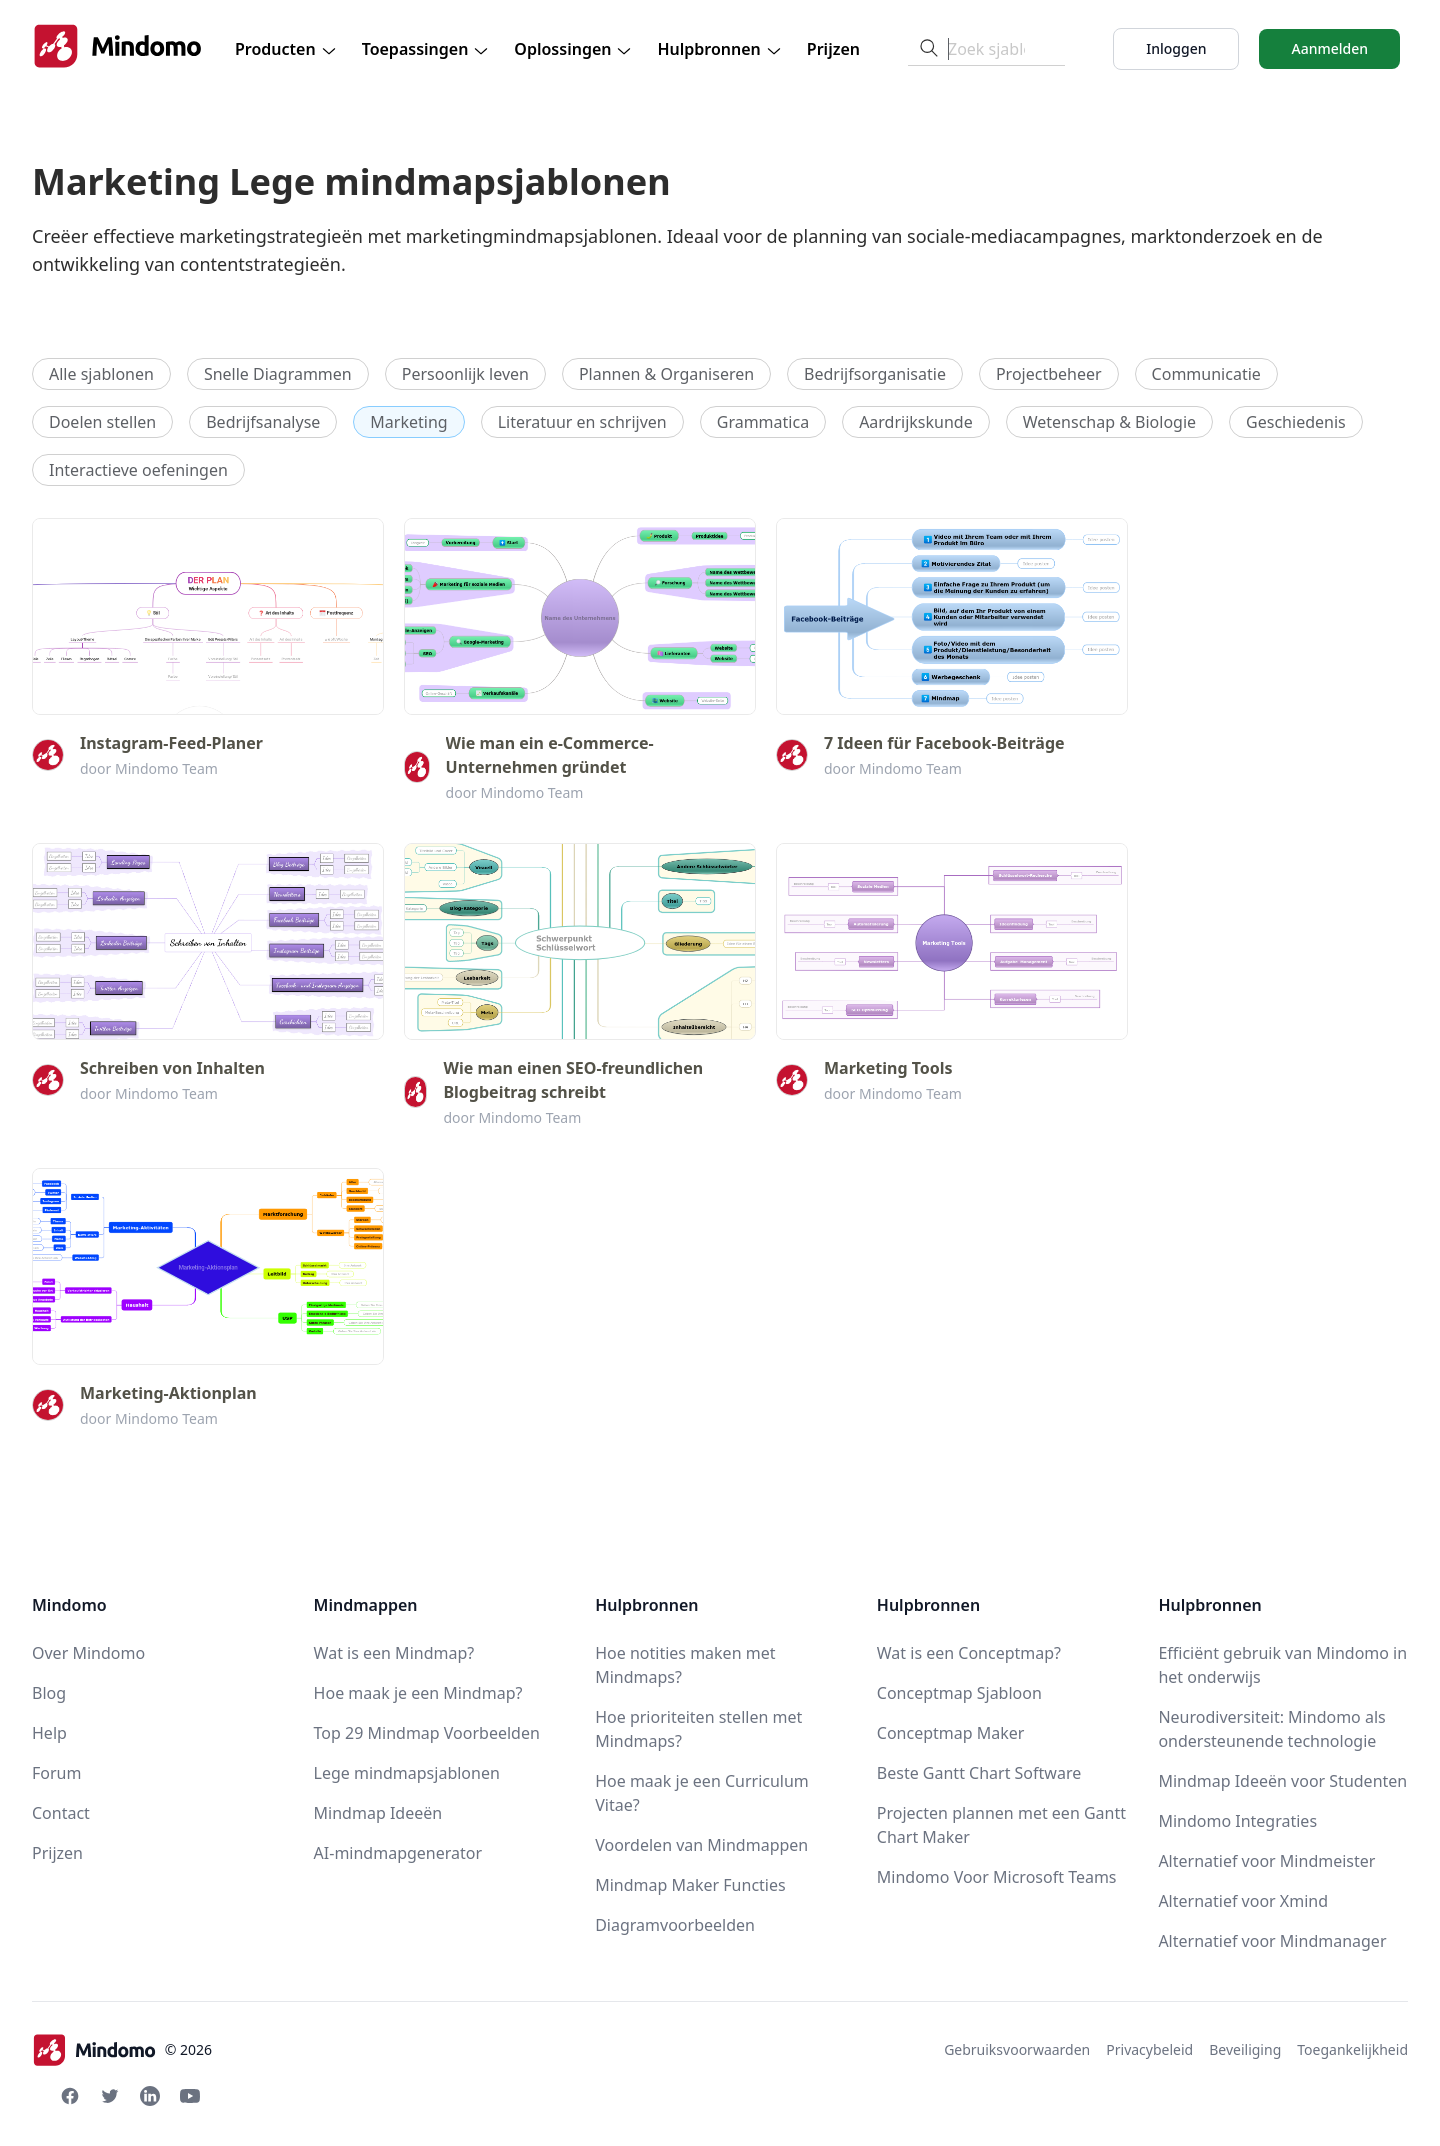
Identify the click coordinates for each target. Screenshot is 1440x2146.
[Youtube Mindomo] (190, 2096)
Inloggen (1176, 48)
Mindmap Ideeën (378, 1813)
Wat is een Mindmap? (394, 1653)
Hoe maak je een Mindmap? (418, 1693)
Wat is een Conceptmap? (969, 1653)
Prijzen (833, 49)
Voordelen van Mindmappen (701, 1845)
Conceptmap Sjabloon (959, 1693)
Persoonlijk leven (465, 374)
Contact (61, 1813)
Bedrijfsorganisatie (875, 374)
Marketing (408, 422)
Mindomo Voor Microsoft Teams (997, 1877)
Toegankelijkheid (1352, 2049)
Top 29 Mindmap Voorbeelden (427, 1733)
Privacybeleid (1149, 2049)
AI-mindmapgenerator (398, 1853)
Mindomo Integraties (1237, 1821)
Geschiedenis (1296, 422)
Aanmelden (1329, 48)
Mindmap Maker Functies (690, 1885)
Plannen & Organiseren (666, 374)
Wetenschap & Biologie (1109, 422)
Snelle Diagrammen (278, 374)
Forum (56, 1773)
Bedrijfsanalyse (263, 422)
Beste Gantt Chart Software (979, 1773)
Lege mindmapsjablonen (407, 1773)
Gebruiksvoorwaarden (1017, 2049)
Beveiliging (1245, 2049)
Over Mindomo (88, 1653)
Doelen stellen (102, 422)
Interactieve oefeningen (138, 470)
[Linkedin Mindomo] (150, 2096)
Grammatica (763, 422)
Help (49, 1733)
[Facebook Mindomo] (70, 2096)
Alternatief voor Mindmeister (1266, 1861)
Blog (49, 1693)
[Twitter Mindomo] (110, 2096)
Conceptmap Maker (951, 1733)
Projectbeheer (1049, 374)
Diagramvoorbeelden (675, 1925)
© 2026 (122, 2050)
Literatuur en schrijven (582, 422)
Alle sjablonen (101, 374)
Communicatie (1206, 374)
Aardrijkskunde (916, 422)
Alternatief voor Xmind (1243, 1901)
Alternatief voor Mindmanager (1272, 1941)
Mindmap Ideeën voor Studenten (1282, 1781)
